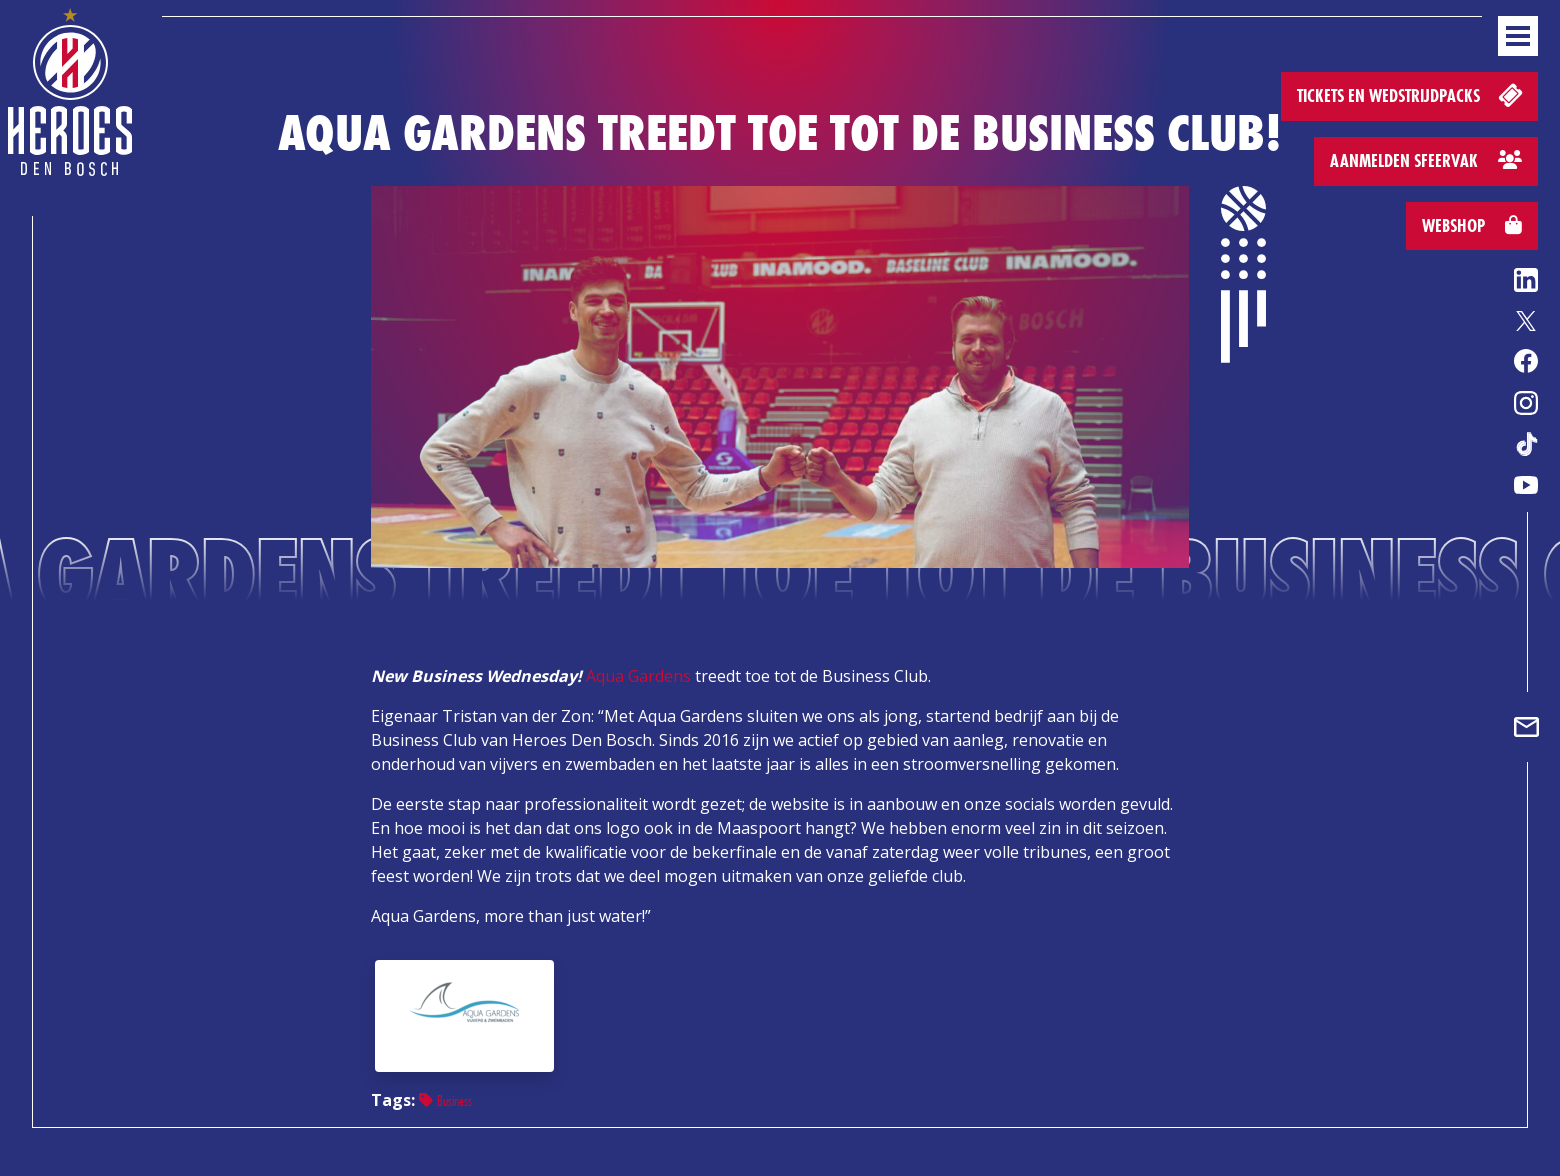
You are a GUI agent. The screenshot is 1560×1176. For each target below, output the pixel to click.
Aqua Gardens (638, 676)
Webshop (1472, 225)
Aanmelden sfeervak (1426, 160)
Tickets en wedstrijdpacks (1411, 94)
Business (445, 1100)
